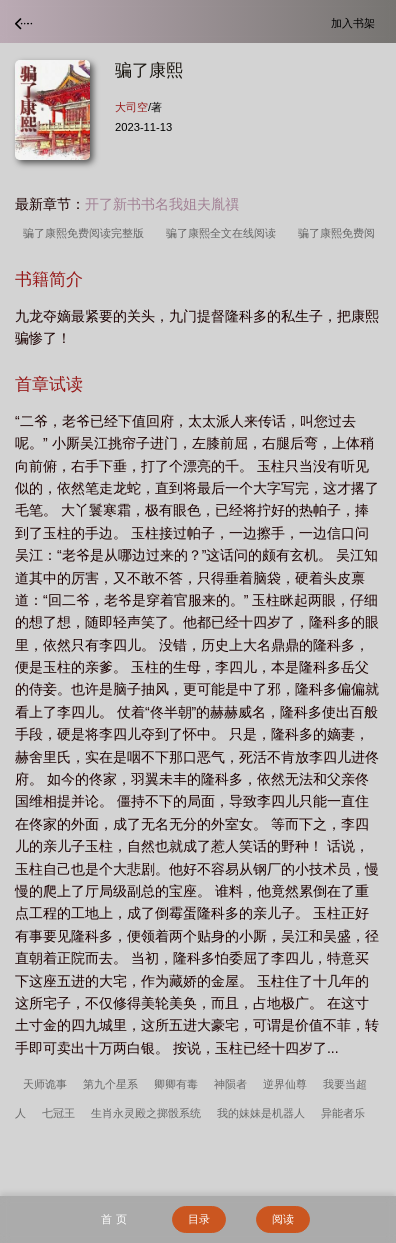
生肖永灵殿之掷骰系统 (146, 1113)
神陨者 (230, 1084)
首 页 (113, 1219)
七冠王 (58, 1113)
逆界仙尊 (285, 1084)
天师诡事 (45, 1084)
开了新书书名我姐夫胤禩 (162, 204)
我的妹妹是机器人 (261, 1113)
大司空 (131, 107)
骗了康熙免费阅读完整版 (86, 233)
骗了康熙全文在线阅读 (224, 233)
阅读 (283, 1219)
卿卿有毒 (176, 1084)
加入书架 (356, 22)
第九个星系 (110, 1084)
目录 (199, 1219)
